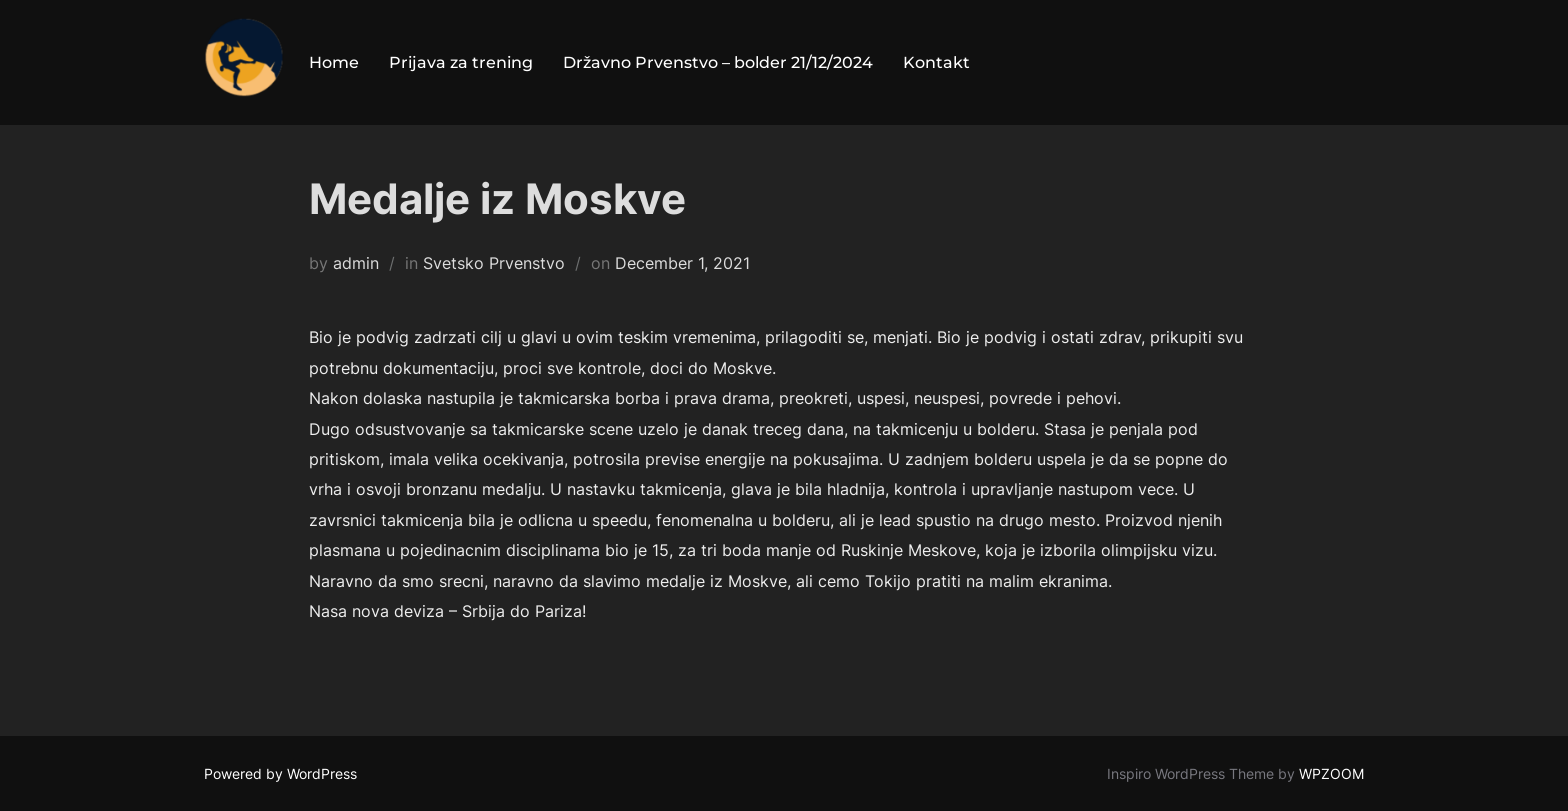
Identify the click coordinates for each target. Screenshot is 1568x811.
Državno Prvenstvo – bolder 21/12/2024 (718, 62)
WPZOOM (1331, 773)
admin (356, 263)
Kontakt (936, 62)
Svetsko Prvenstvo (494, 263)
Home (334, 62)
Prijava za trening (461, 62)
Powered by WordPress (280, 773)
